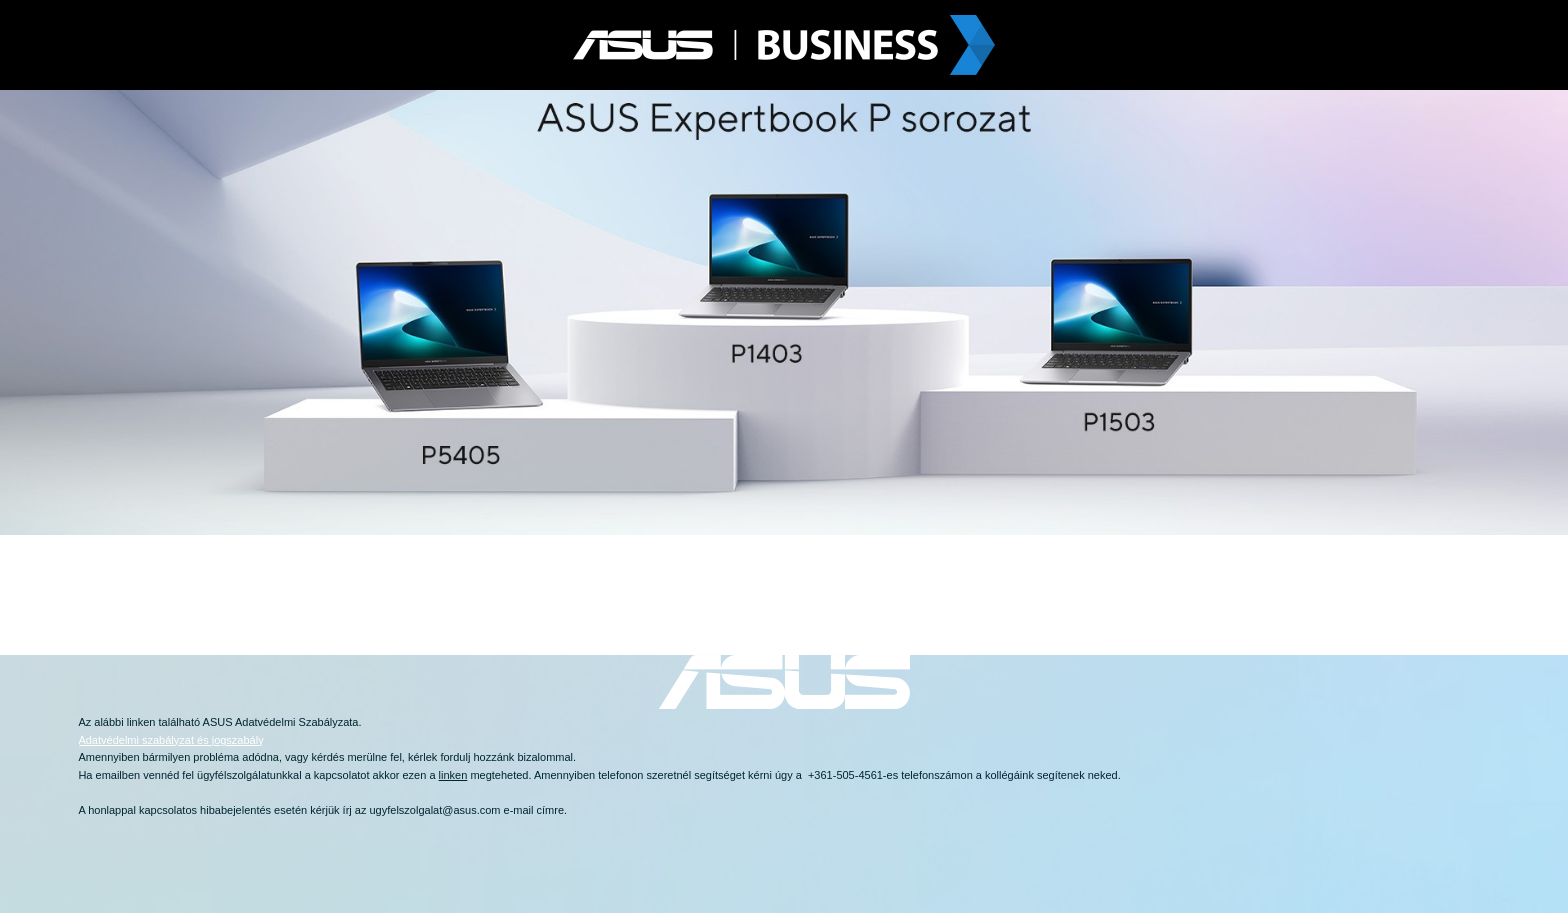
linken (141, 722)
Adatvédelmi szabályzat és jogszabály (170, 740)
